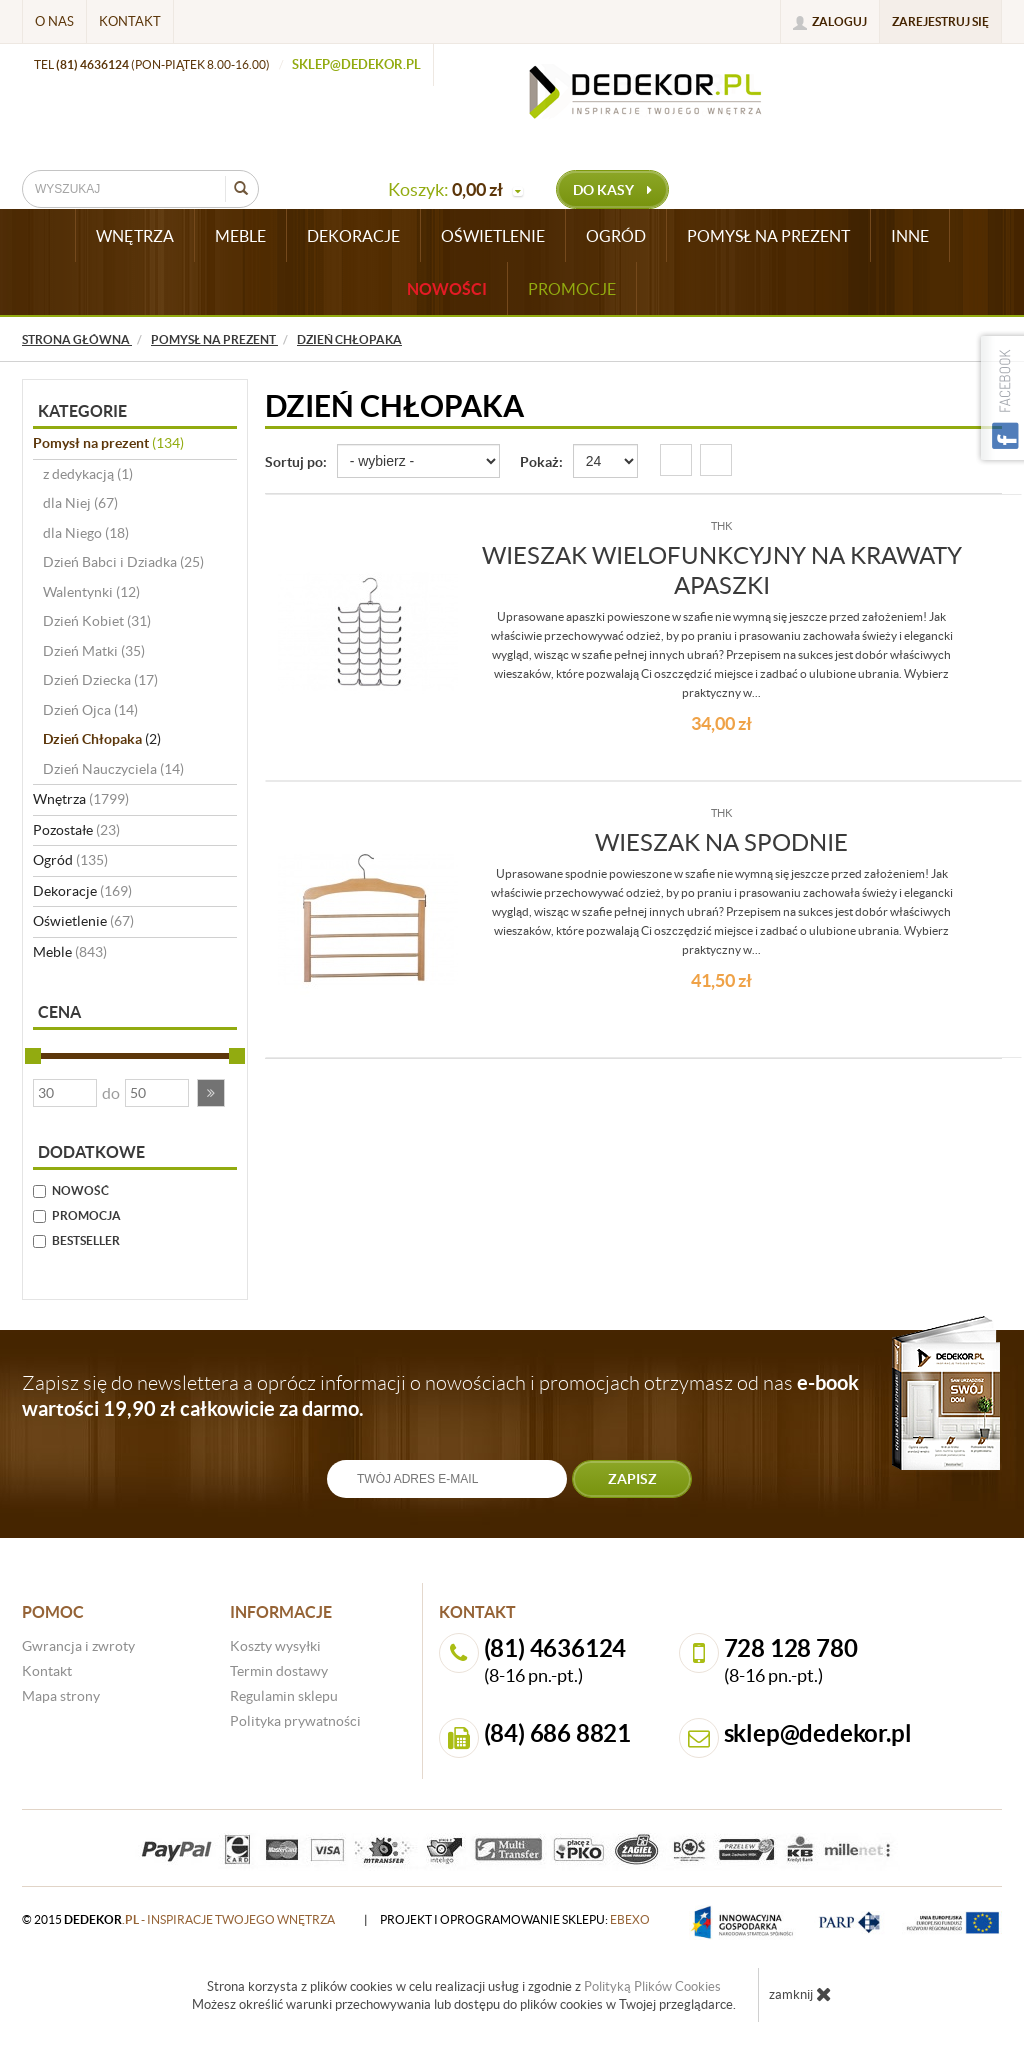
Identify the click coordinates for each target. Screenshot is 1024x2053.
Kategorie (82, 411)
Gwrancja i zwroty (78, 1646)
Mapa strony (61, 1696)
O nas (54, 21)
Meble (70, 952)
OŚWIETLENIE (493, 236)
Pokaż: (541, 462)
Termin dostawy (279, 1671)
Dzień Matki (94, 651)
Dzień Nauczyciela (113, 769)
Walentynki (91, 592)
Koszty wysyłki (275, 1646)
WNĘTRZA (135, 236)
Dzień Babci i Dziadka (123, 562)
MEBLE (240, 236)
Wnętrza (81, 799)
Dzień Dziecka (100, 680)
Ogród (70, 860)
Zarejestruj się (940, 21)
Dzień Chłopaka (102, 739)
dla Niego (86, 533)
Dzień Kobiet (97, 621)
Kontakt (130, 21)
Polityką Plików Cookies (652, 1986)
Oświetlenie (83, 921)
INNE (910, 236)
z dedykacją (88, 474)
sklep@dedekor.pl (356, 64)
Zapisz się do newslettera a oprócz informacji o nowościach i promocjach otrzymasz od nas (440, 1395)
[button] (211, 1093)
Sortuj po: (296, 462)
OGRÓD (616, 236)
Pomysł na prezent (108, 443)
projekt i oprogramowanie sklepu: (515, 1919)
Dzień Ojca (90, 710)
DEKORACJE (353, 236)
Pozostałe (76, 830)
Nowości (447, 289)
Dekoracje (82, 891)
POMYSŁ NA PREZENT (768, 236)
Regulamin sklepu (284, 1696)
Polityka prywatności (295, 1721)
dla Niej (80, 503)
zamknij (800, 1994)
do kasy (612, 190)
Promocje (572, 289)
